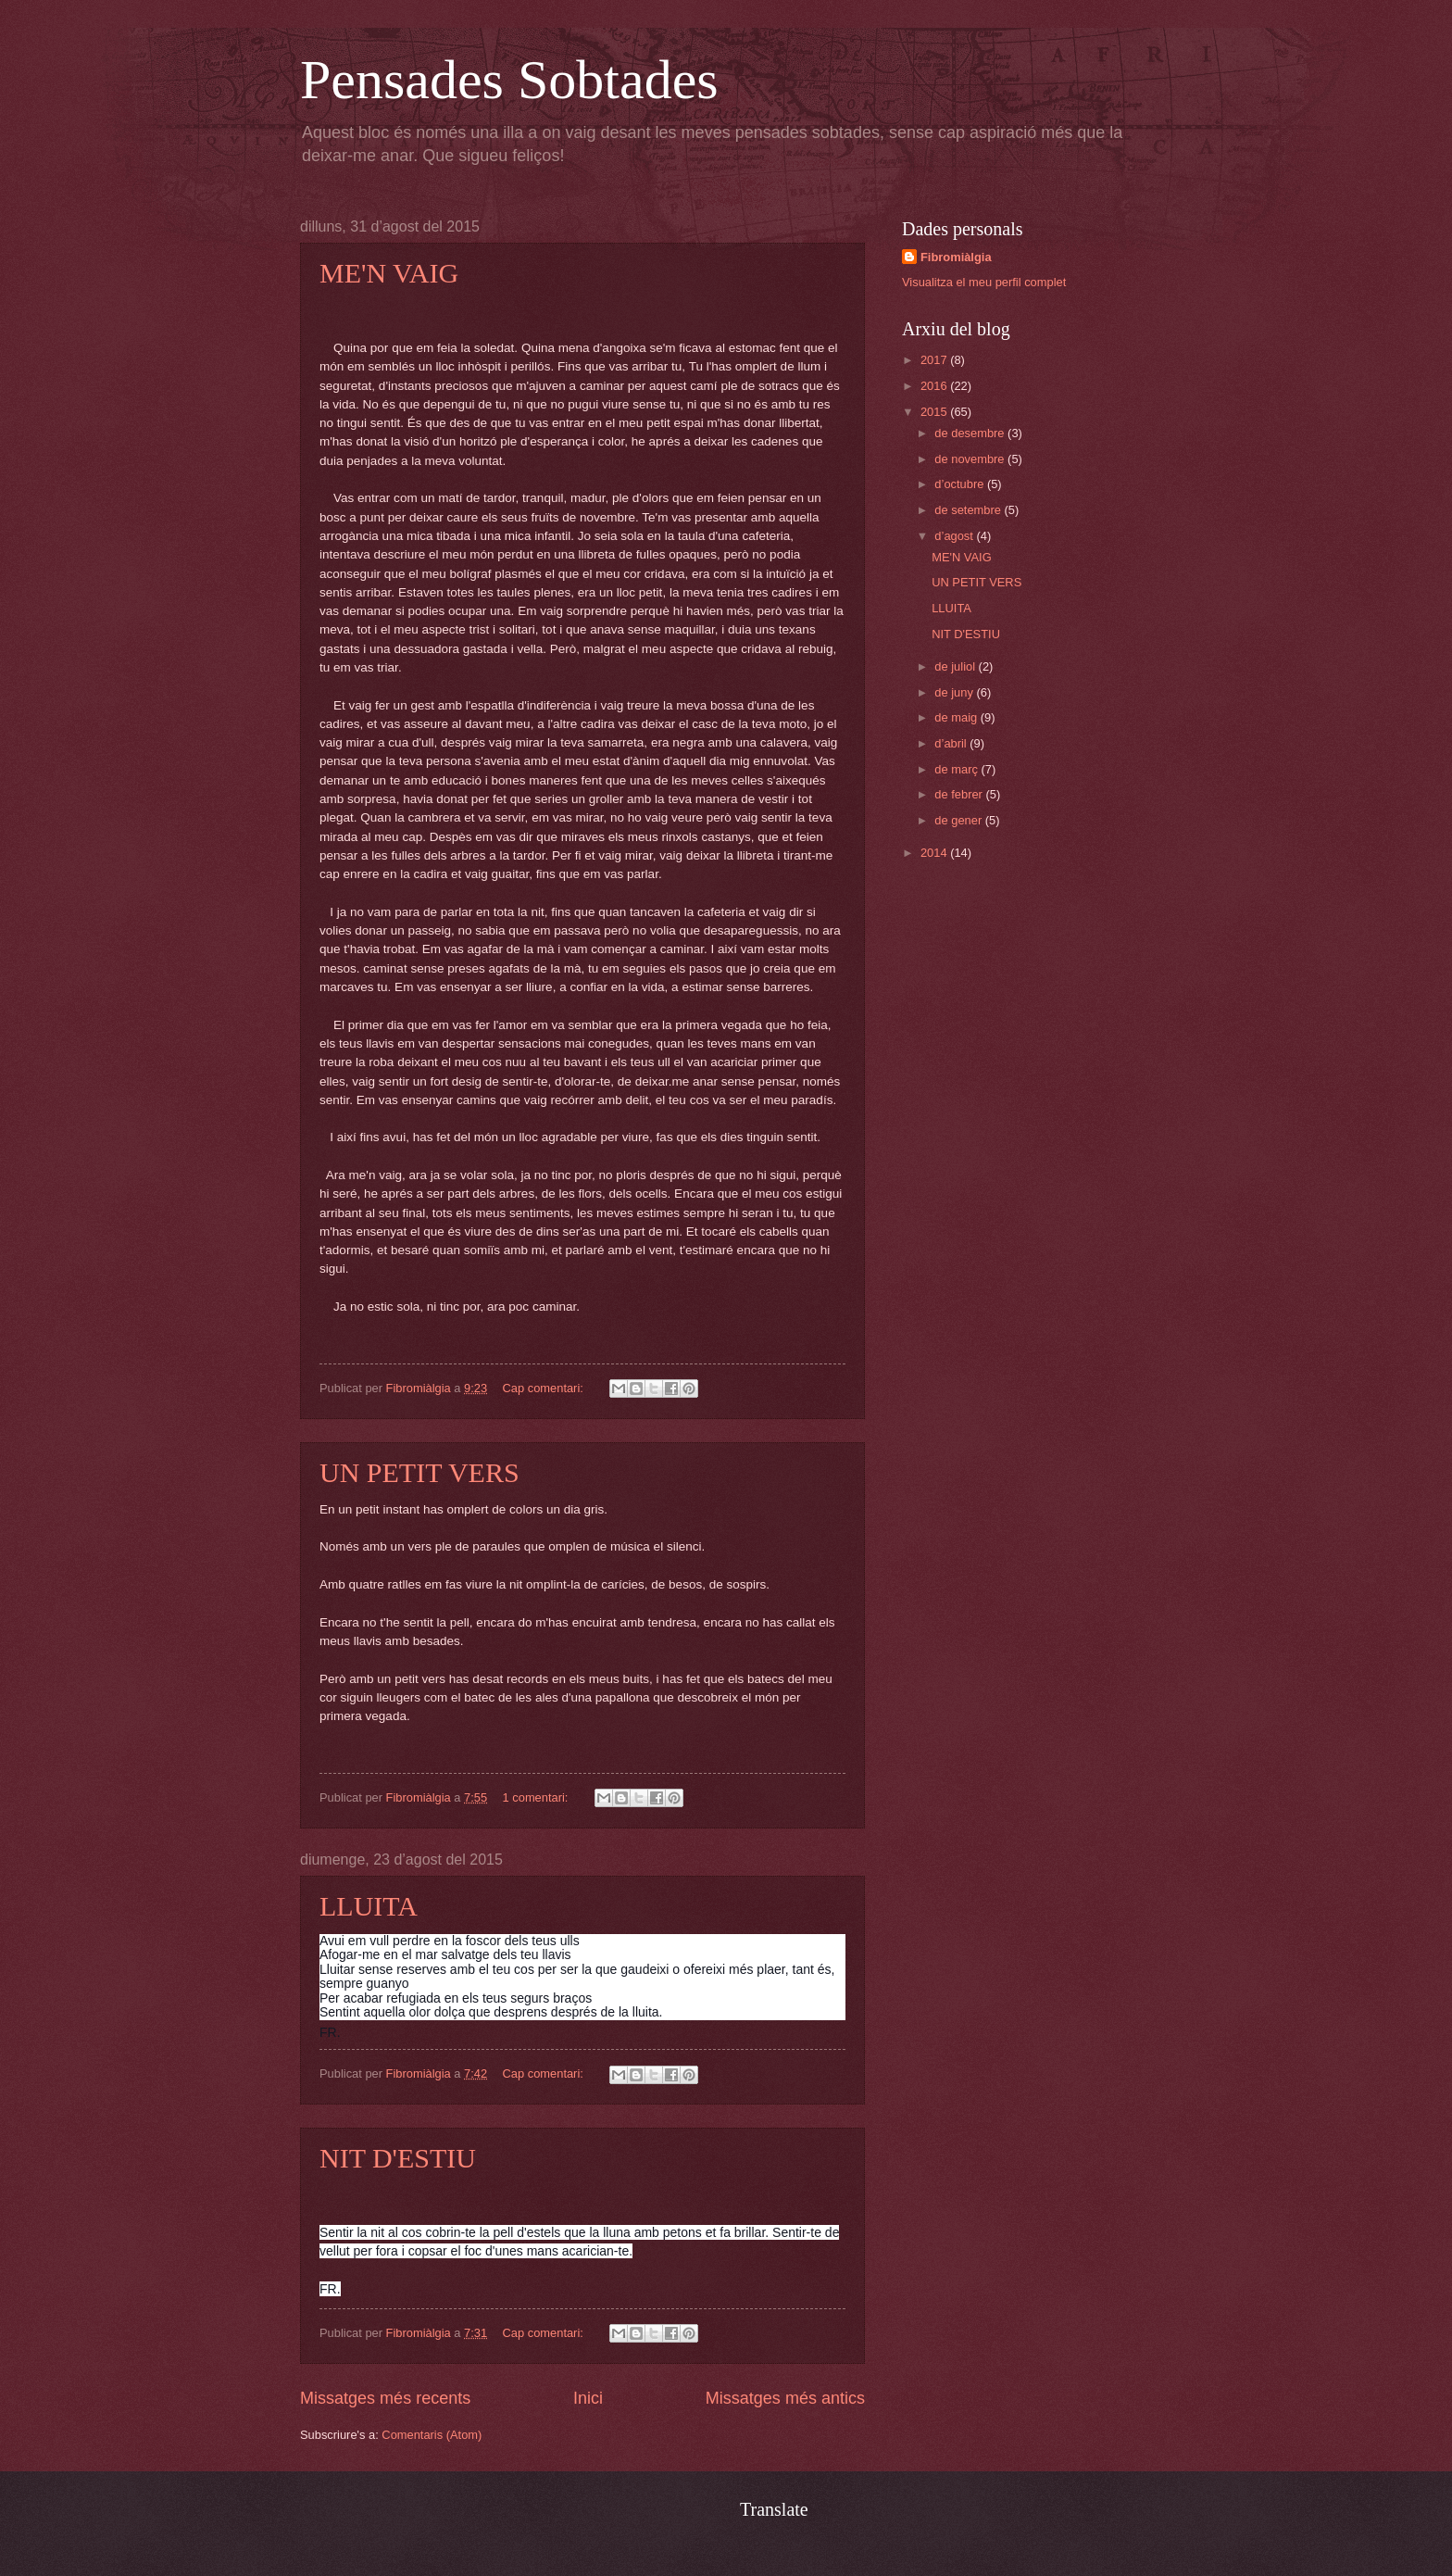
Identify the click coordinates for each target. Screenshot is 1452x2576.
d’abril (952, 743)
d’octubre (960, 484)
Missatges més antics (785, 2398)
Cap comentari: (545, 1388)
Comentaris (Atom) (432, 2435)
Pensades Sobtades (509, 79)
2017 (935, 360)
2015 (935, 412)
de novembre (971, 459)
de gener (959, 820)
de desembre (971, 433)
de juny (955, 692)
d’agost (955, 536)
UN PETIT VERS (419, 1472)
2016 (935, 386)
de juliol (956, 666)
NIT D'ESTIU (397, 2157)
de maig (957, 717)
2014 (935, 853)
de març (957, 769)
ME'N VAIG (388, 273)
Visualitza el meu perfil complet (984, 282)
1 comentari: (537, 1797)
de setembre (969, 510)
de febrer (959, 794)
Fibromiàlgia (956, 257)
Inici (588, 2398)
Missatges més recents (385, 2398)
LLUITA (368, 1906)
